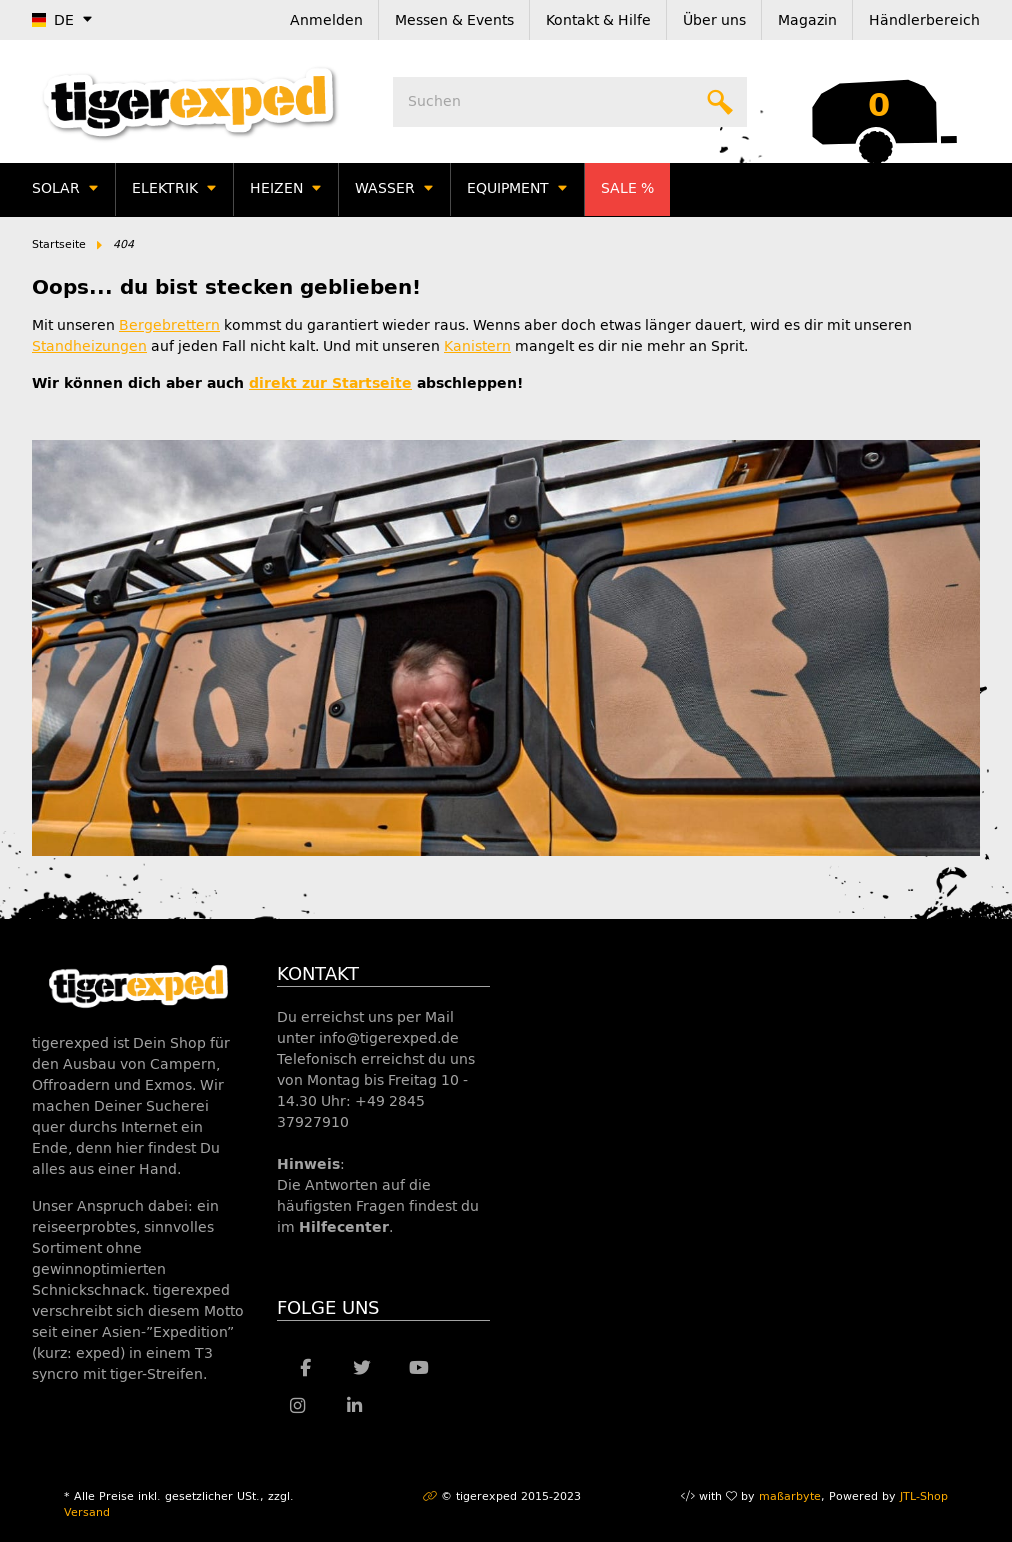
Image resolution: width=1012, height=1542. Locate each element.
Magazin (807, 20)
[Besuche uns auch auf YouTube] (419, 1368)
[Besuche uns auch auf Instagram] (297, 1406)
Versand (87, 1512)
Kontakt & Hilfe (598, 20)
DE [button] (53, 20)
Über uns (714, 20)
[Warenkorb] (879, 102)
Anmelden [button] (326, 20)
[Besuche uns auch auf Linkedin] (354, 1406)
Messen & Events (454, 20)
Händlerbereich (924, 20)
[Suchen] (570, 102)
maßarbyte (790, 1496)
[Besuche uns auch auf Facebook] (305, 1368)
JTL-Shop (924, 1496)
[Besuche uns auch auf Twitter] (362, 1368)
